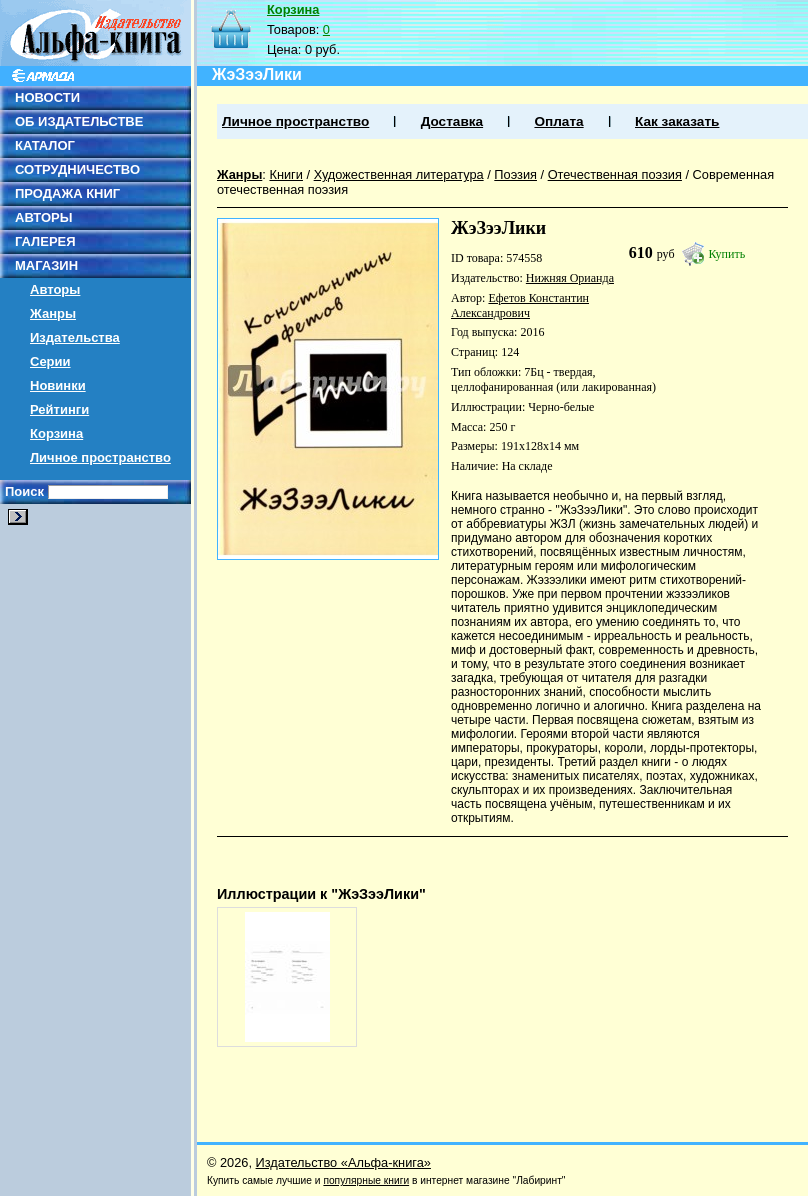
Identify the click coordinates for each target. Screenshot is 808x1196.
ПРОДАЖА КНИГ (67, 193)
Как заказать (677, 121)
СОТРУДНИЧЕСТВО (77, 169)
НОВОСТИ (47, 97)
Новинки (58, 385)
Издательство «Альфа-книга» (343, 1162)
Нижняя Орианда (570, 278)
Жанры (53, 313)
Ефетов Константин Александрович (520, 305)
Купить (727, 254)
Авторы (55, 289)
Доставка (452, 121)
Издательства (75, 337)
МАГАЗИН (46, 265)
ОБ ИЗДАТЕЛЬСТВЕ (79, 121)
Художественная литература (399, 174)
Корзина (56, 433)
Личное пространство (100, 457)
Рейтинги (59, 409)
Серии (50, 361)
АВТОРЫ (43, 217)
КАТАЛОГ (45, 145)
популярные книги (366, 1180)
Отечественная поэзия (615, 174)
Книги (286, 174)
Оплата (558, 121)
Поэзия (515, 174)
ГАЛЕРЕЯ (45, 241)
